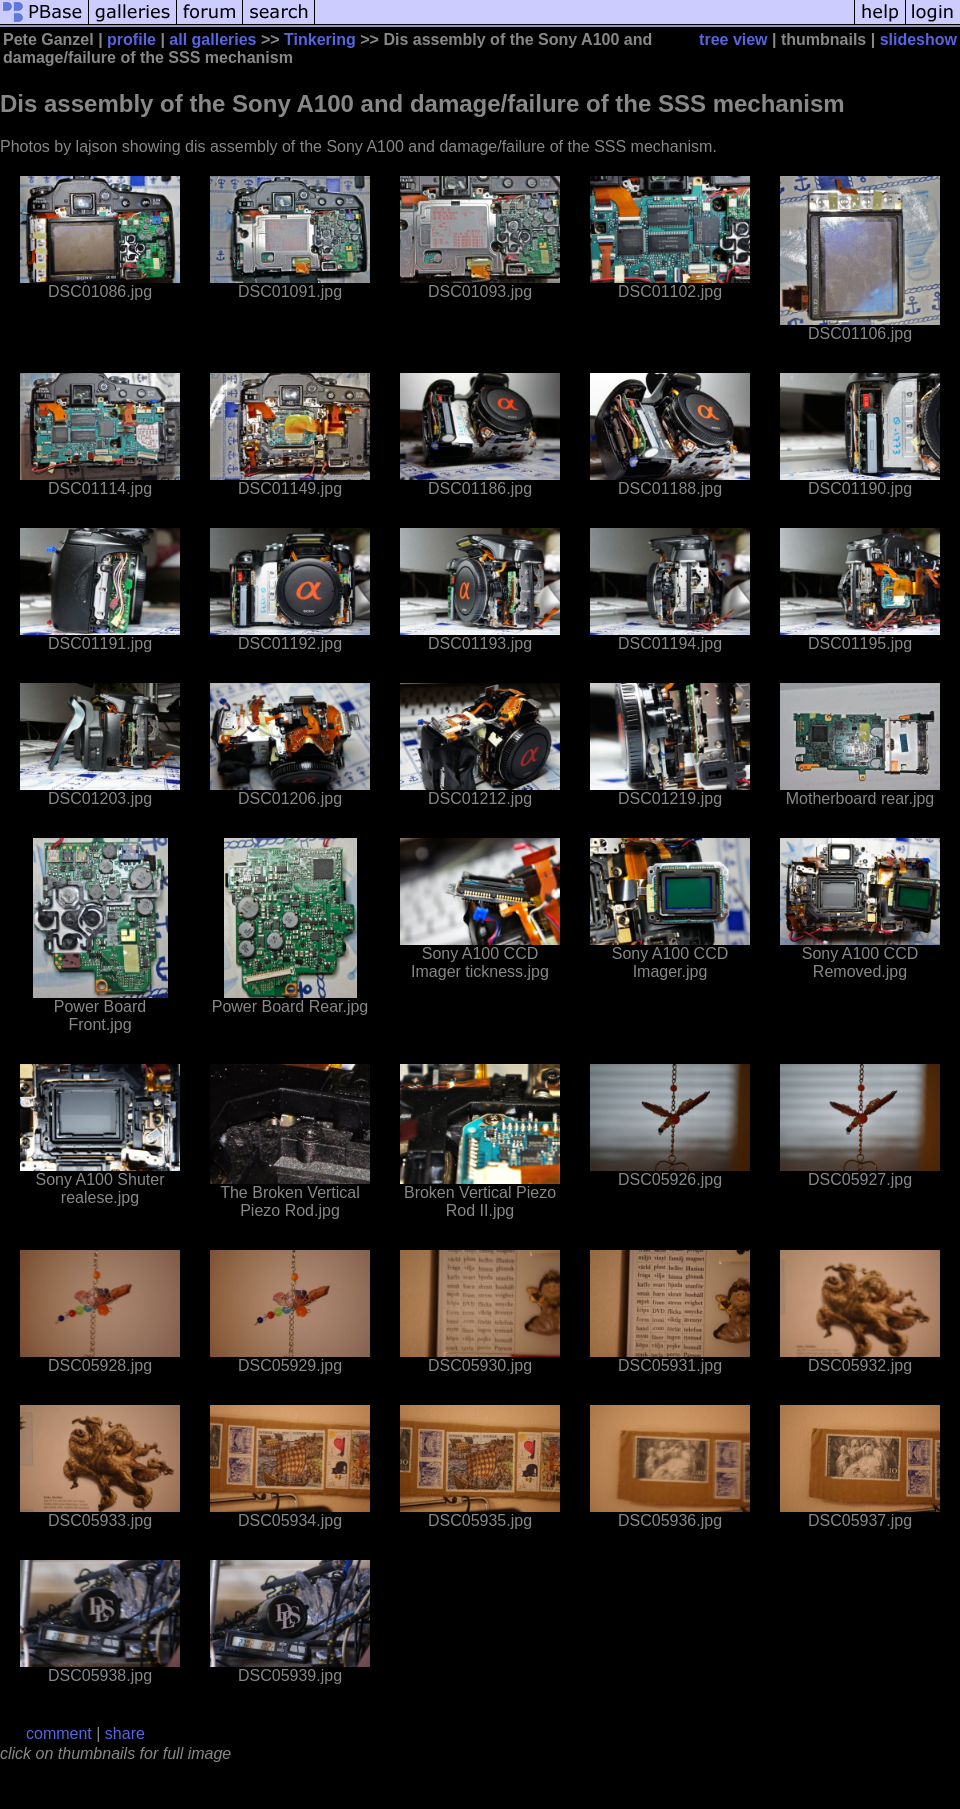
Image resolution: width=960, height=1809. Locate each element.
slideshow (918, 39)
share (125, 1733)
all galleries (212, 39)
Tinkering (320, 39)
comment (59, 1733)
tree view (733, 39)
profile (131, 39)
